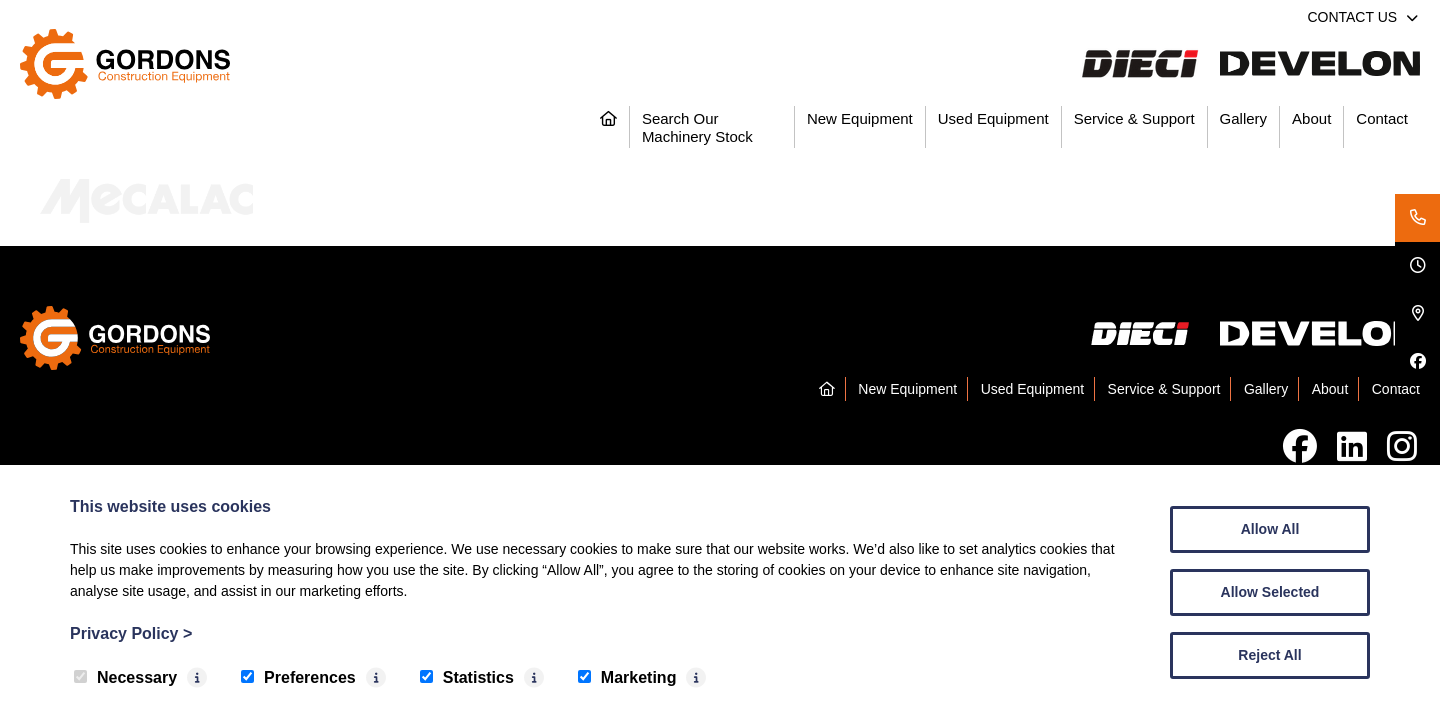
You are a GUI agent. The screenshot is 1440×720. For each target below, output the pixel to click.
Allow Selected (1270, 592)
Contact (1382, 118)
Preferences (298, 677)
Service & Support (1134, 118)
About (1311, 118)
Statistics (467, 677)
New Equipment (860, 118)
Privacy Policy (131, 633)
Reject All (1269, 655)
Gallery (1244, 118)
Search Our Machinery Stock (697, 127)
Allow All (1270, 529)
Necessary (125, 677)
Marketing (627, 677)
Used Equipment (993, 118)
